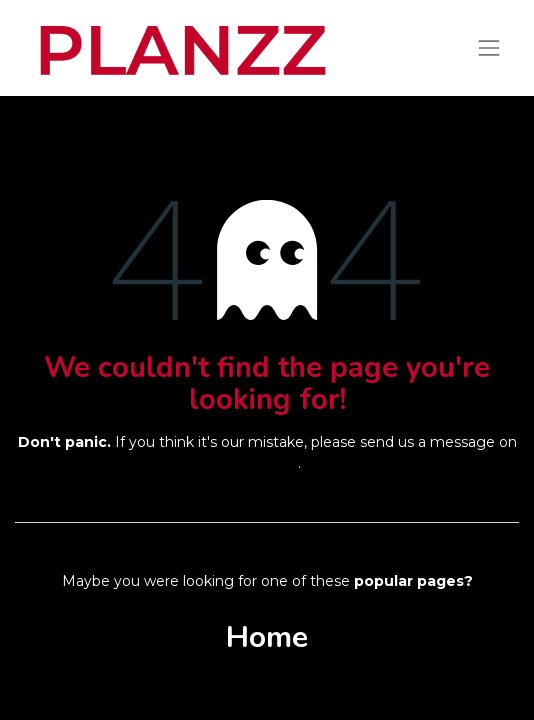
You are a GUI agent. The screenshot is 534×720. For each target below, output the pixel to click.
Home (267, 637)
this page (265, 463)
